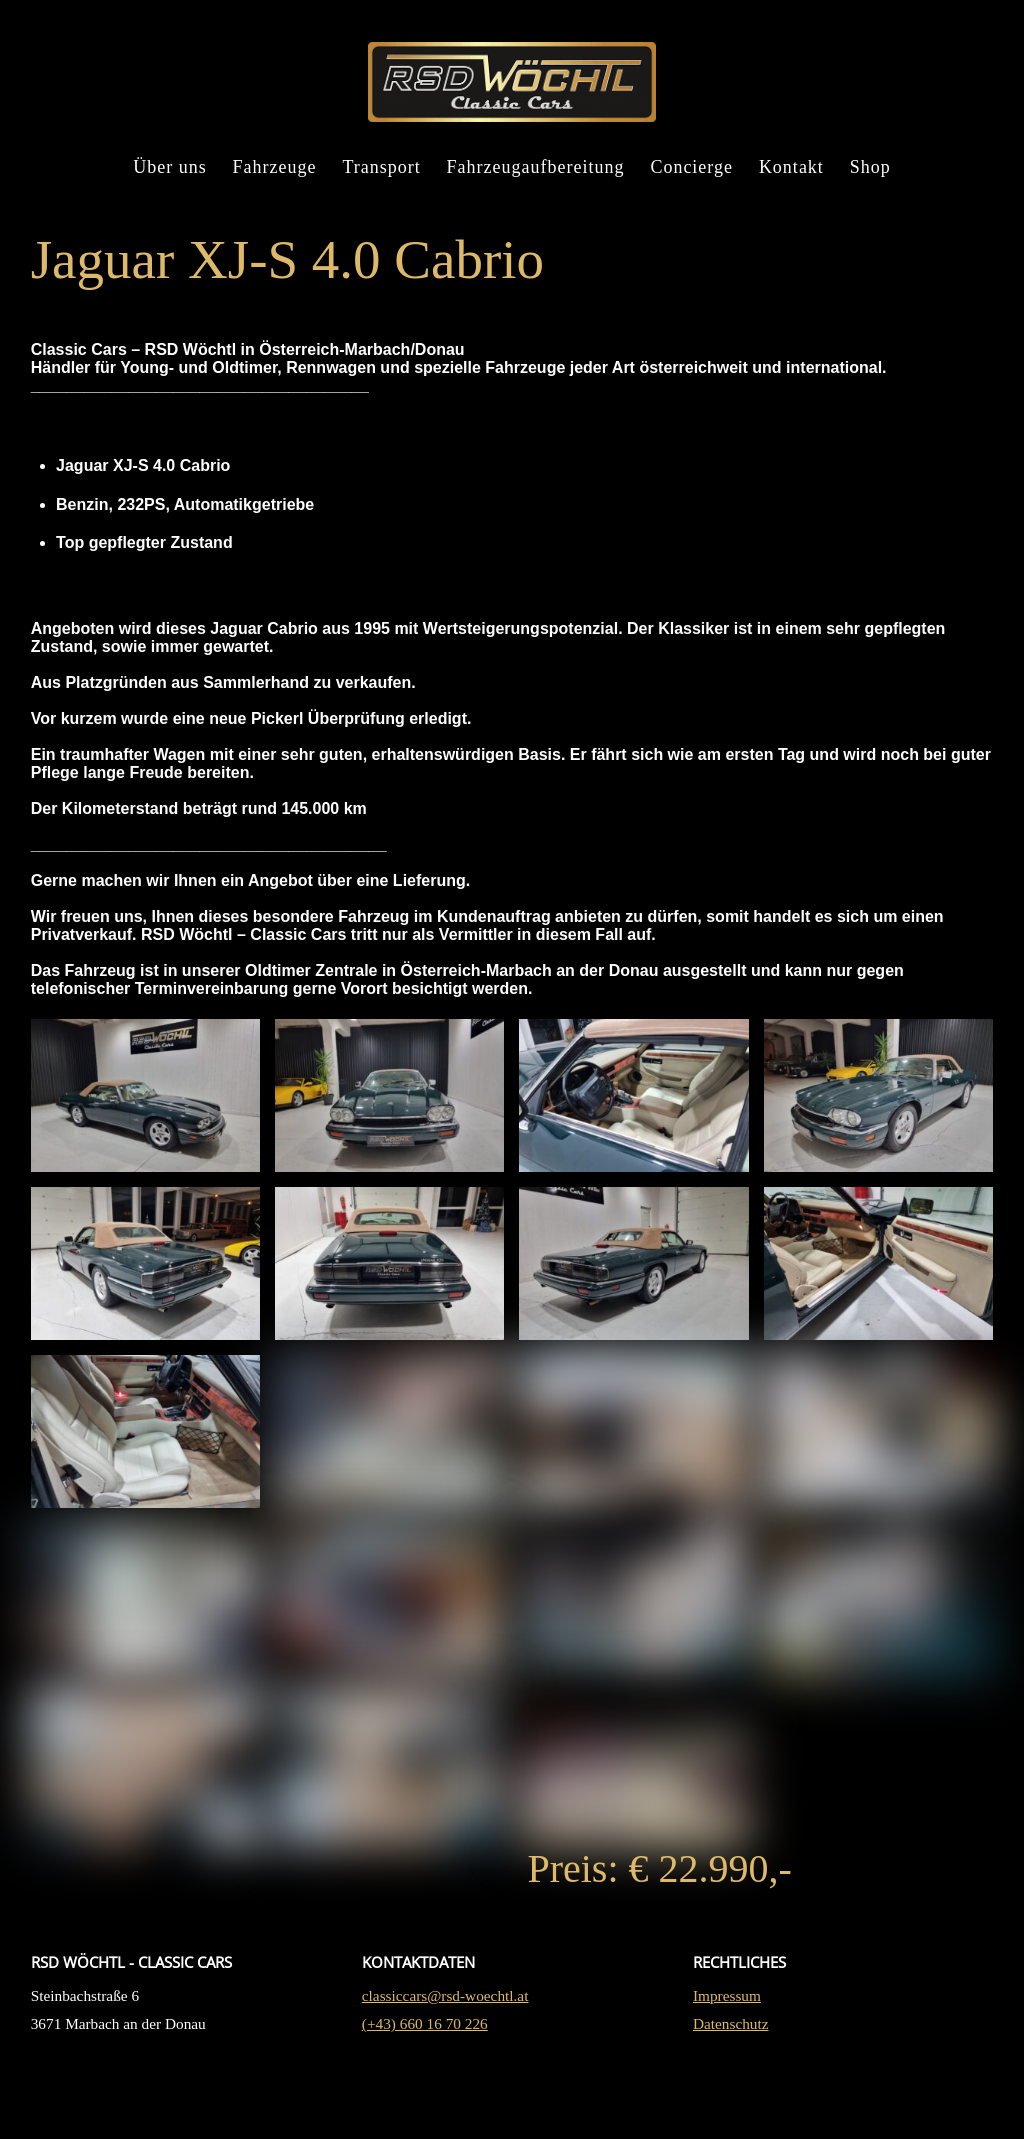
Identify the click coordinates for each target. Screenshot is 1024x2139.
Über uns (170, 178)
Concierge (691, 178)
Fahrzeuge (275, 178)
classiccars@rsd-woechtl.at (445, 2076)
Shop (870, 178)
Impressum (727, 2076)
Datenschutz (731, 2104)
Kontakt (791, 178)
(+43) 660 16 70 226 (425, 2104)
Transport (381, 178)
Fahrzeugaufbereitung (536, 178)
